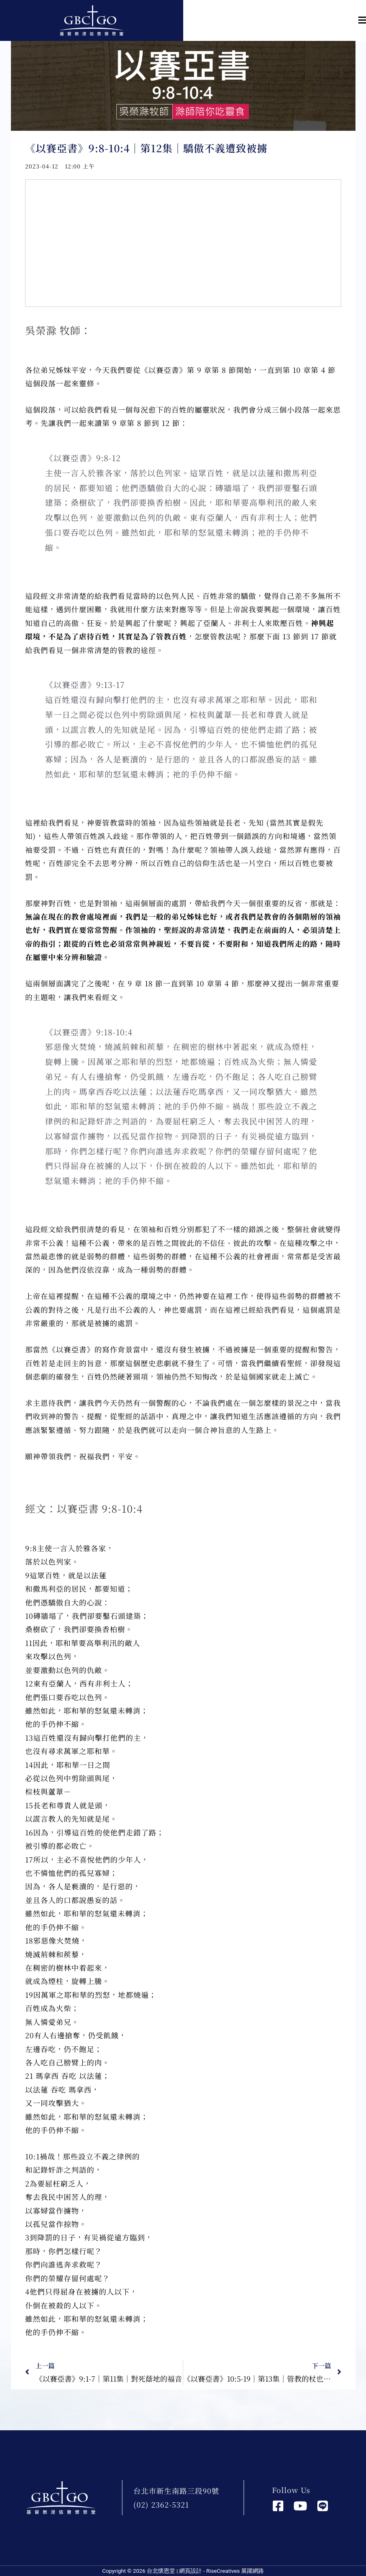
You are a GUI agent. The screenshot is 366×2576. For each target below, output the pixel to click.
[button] (274, 20)
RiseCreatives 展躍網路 (235, 2570)
